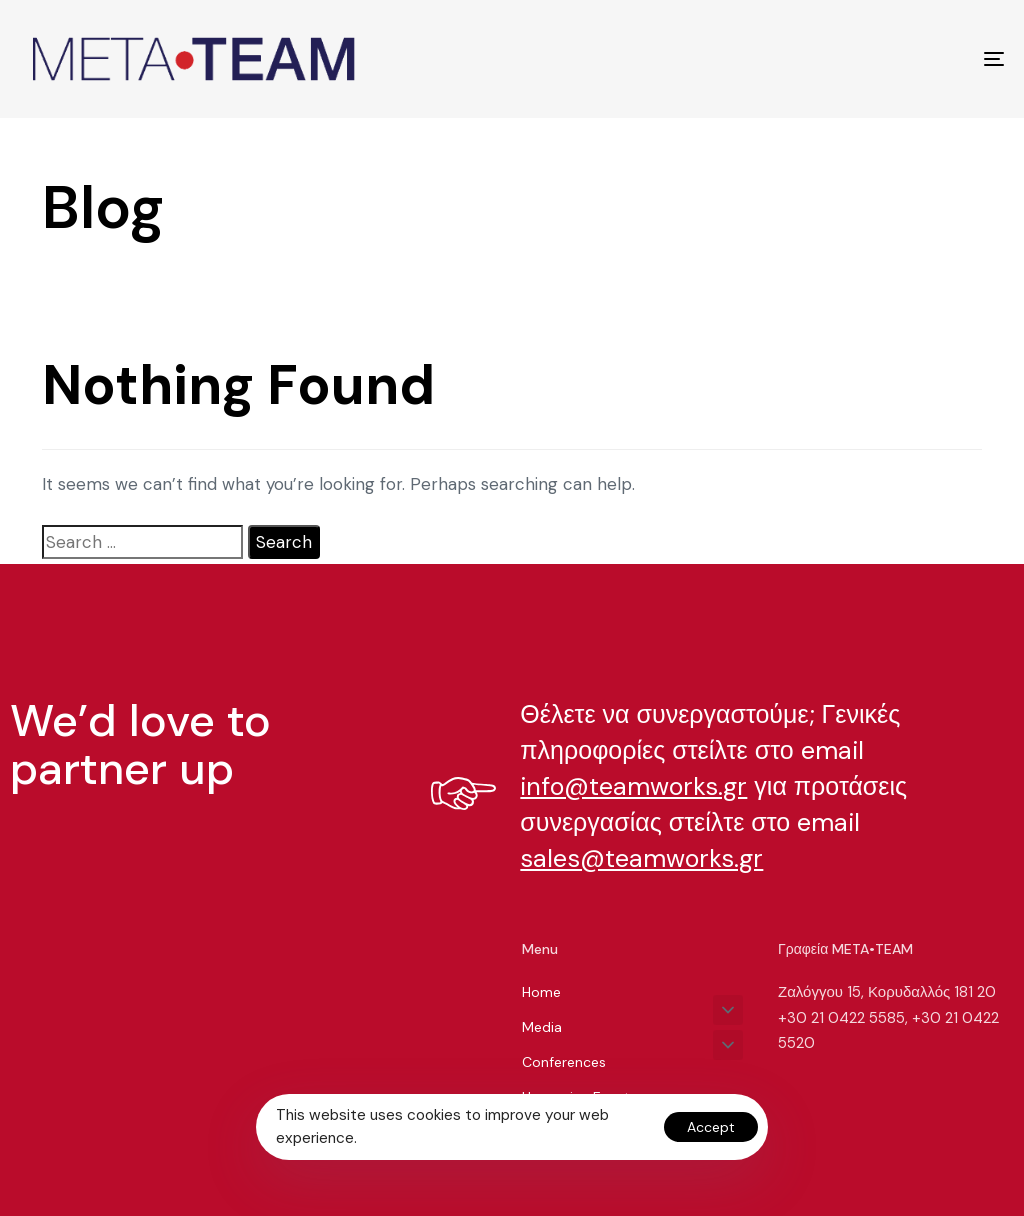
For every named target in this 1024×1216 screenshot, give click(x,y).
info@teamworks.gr (633, 786)
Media (542, 1027)
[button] (728, 1010)
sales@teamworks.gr (641, 858)
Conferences (564, 1062)
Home (541, 992)
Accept (711, 1127)
